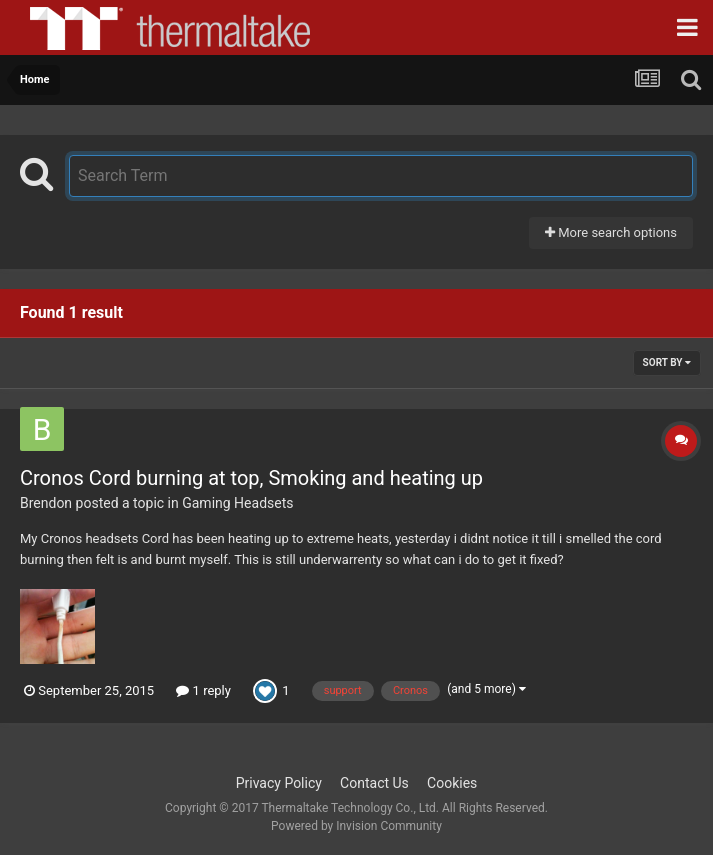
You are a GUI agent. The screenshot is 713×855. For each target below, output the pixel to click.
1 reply (203, 690)
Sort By (667, 362)
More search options (611, 232)
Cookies (452, 783)
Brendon (46, 503)
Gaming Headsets (237, 503)
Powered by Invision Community (356, 826)
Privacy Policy (279, 783)
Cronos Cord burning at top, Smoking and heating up (251, 478)
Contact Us (374, 783)
